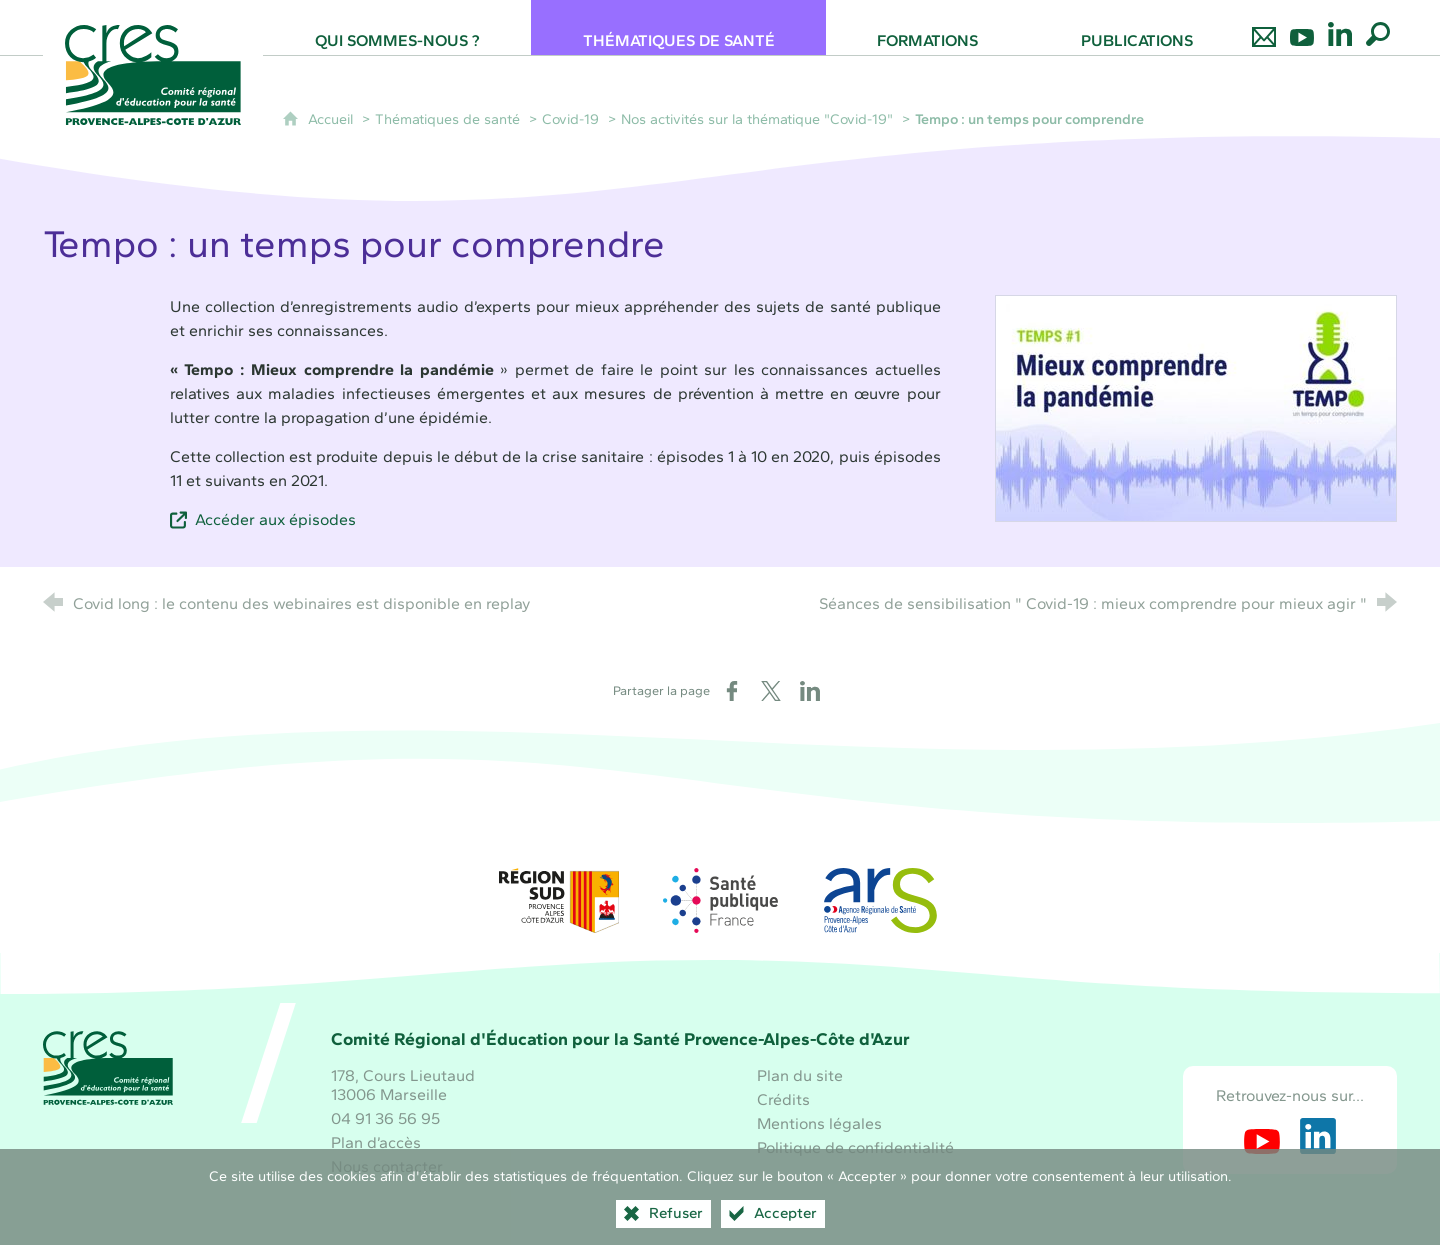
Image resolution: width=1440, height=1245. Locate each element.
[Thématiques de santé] (678, 27)
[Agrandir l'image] (1196, 407)
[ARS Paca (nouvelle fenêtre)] (881, 900)
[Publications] (1137, 27)
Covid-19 (570, 119)
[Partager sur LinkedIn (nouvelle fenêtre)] (810, 691)
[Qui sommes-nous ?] (397, 27)
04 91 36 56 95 (385, 1118)
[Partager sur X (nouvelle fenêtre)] (771, 691)
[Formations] (928, 27)
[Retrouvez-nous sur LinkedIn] (1340, 27)
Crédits (783, 1099)
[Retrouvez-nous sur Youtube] (1302, 27)
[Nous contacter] (1264, 27)
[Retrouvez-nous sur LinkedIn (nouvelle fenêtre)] (1318, 1136)
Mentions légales (819, 1123)
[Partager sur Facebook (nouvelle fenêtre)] (732, 691)
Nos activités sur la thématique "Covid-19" (757, 119)
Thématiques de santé (447, 119)
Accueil (332, 119)
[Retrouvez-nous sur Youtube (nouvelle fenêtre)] (1262, 1136)
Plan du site (800, 1075)
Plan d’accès (376, 1142)
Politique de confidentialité (855, 1147)
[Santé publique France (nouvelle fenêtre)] (720, 900)
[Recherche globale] (1378, 27)
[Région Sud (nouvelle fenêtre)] (559, 900)
